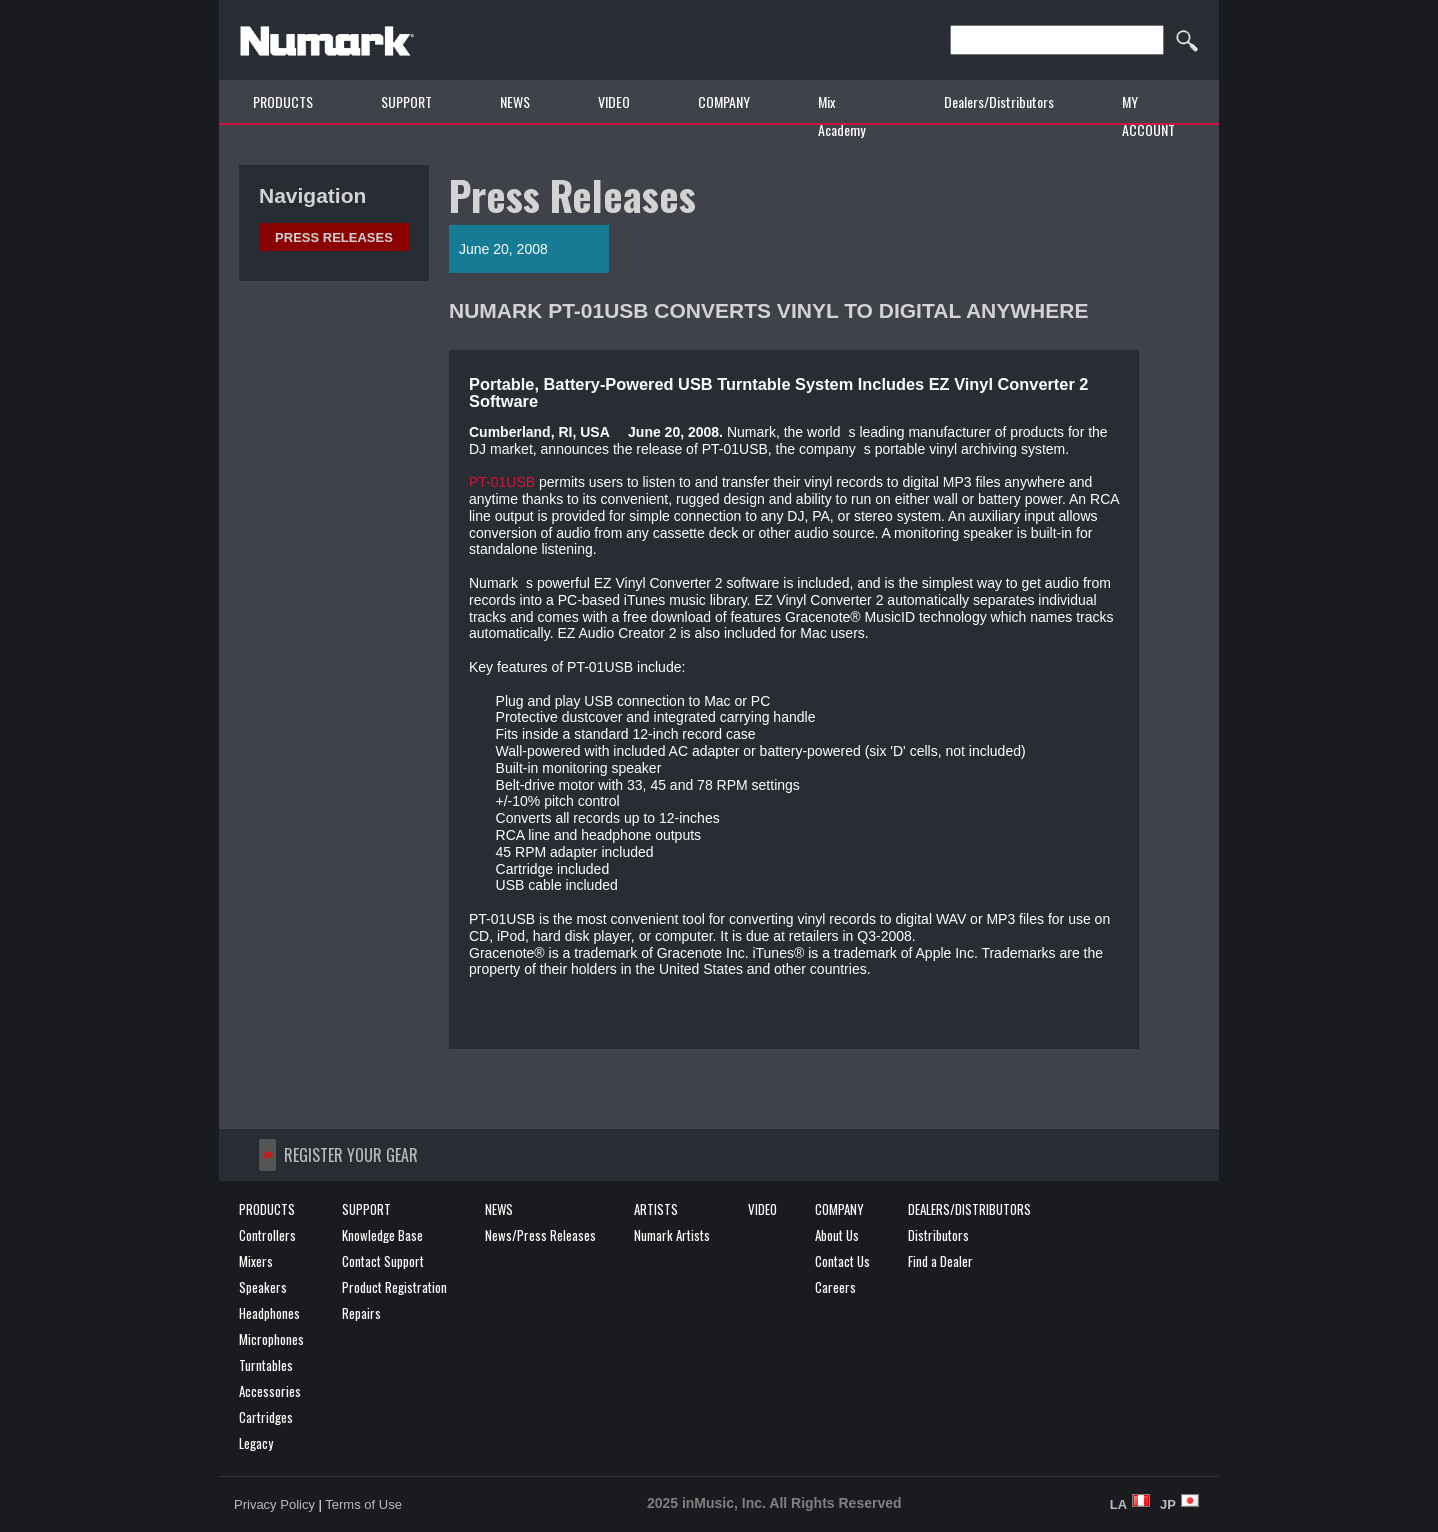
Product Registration (394, 1287)
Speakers (263, 1287)
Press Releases (334, 237)
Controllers (267, 1235)
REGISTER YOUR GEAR (351, 1155)
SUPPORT (406, 101)
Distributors (938, 1235)
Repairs (361, 1313)
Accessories (270, 1391)
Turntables (266, 1365)
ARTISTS (656, 1209)
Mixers (256, 1261)
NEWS (515, 101)
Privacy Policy (274, 1504)
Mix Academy (841, 115)
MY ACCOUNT (1148, 115)
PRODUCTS (283, 101)
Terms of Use (363, 1504)
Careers (835, 1287)
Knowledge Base (382, 1235)
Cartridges (266, 1417)
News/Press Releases (540, 1235)
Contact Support (383, 1261)
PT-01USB (502, 482)
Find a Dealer (940, 1261)
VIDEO (614, 101)
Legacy (256, 1443)
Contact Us (842, 1261)
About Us (837, 1235)
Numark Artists (672, 1235)
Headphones (269, 1313)
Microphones (271, 1339)
